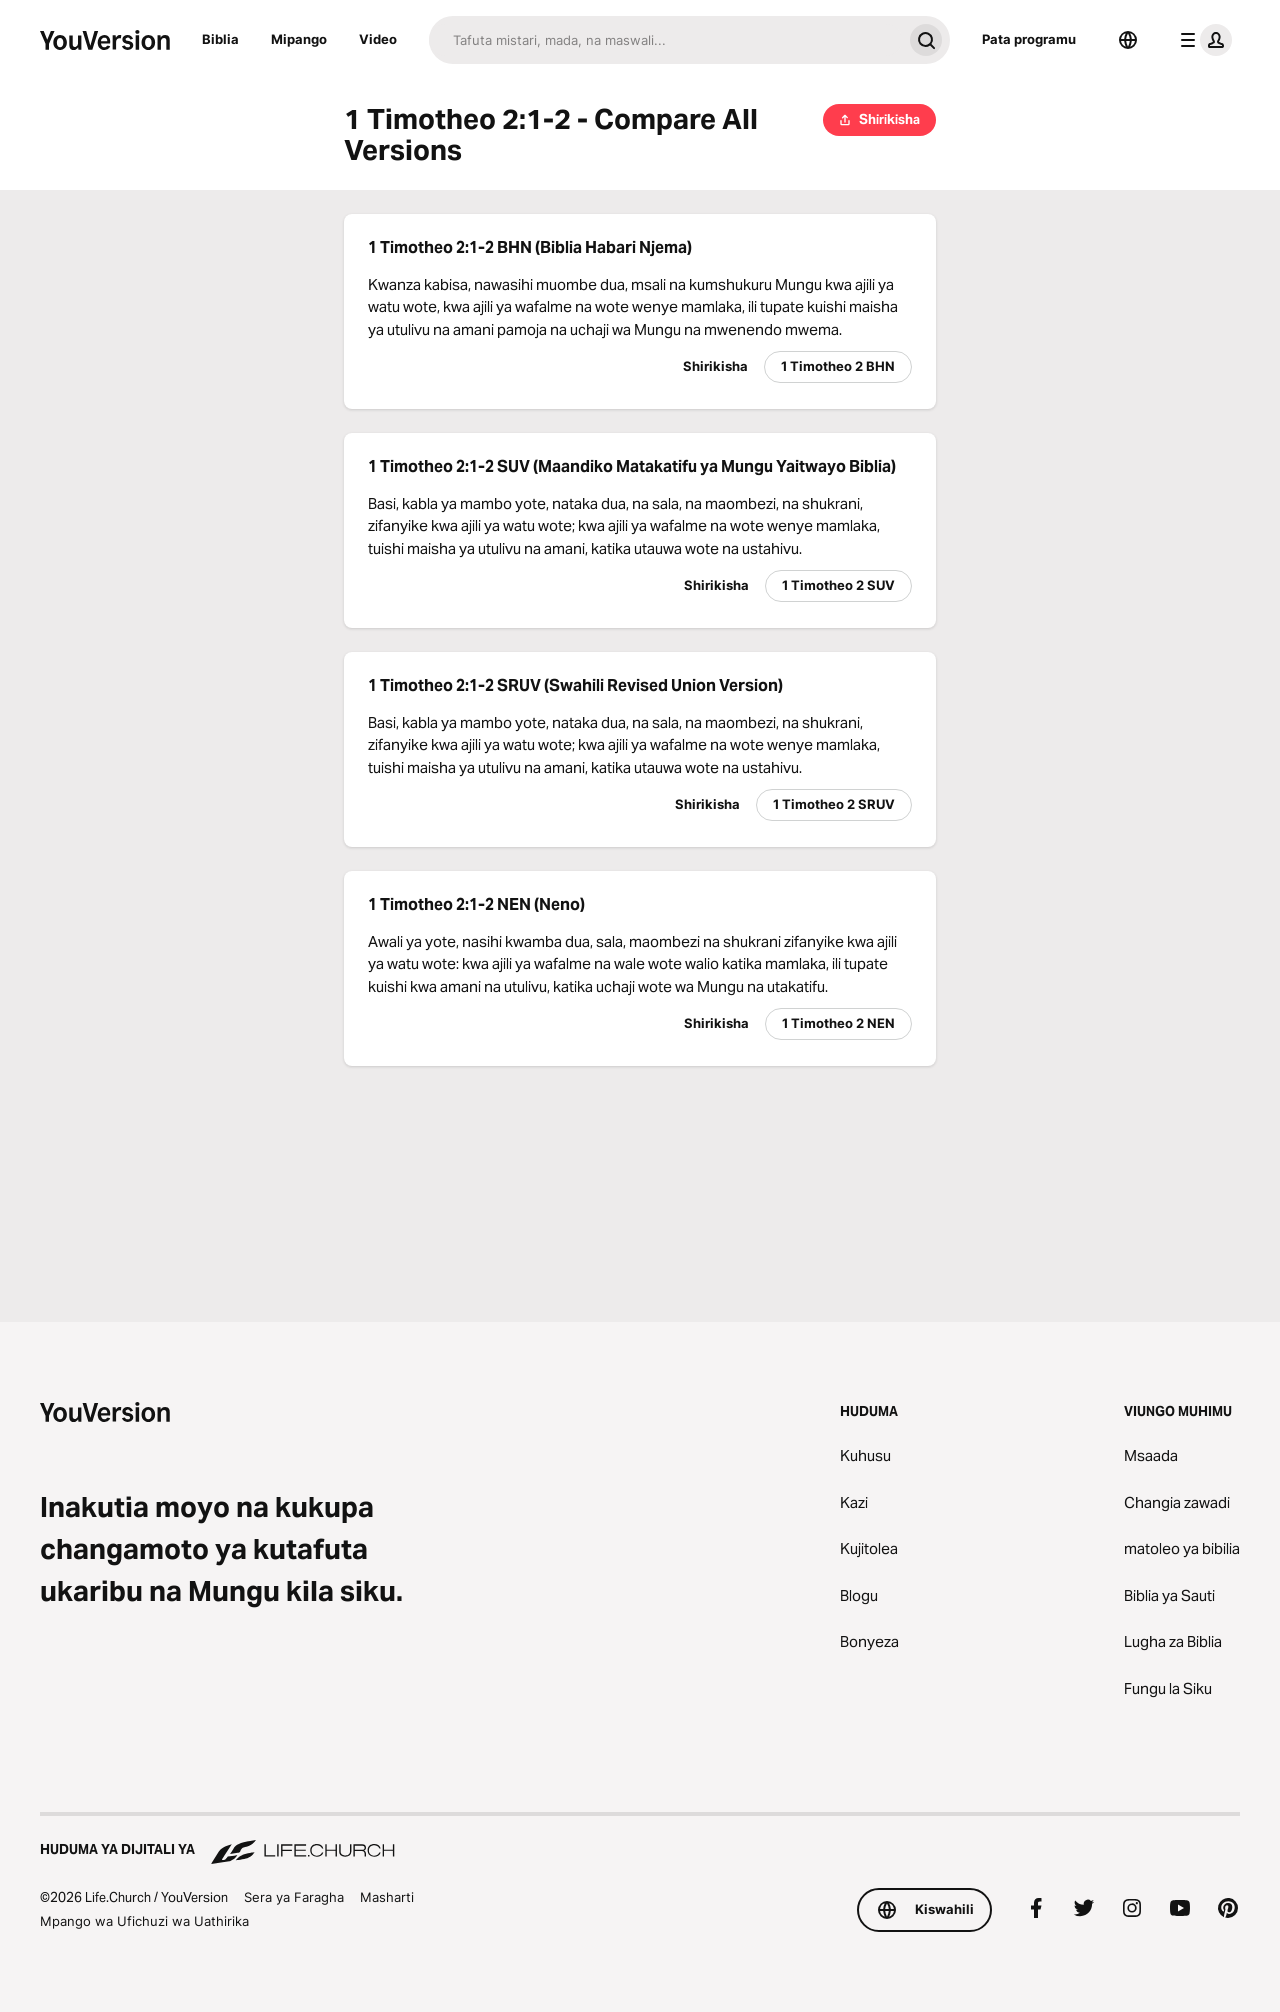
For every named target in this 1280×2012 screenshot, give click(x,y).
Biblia (220, 39)
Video (378, 39)
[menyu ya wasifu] (1202, 40)
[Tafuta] (665, 40)
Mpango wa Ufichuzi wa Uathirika (144, 1921)
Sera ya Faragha (294, 1897)
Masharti (387, 1897)
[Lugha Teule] (1128, 40)
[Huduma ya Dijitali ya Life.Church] (640, 1840)
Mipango (299, 39)
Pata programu (1029, 39)
